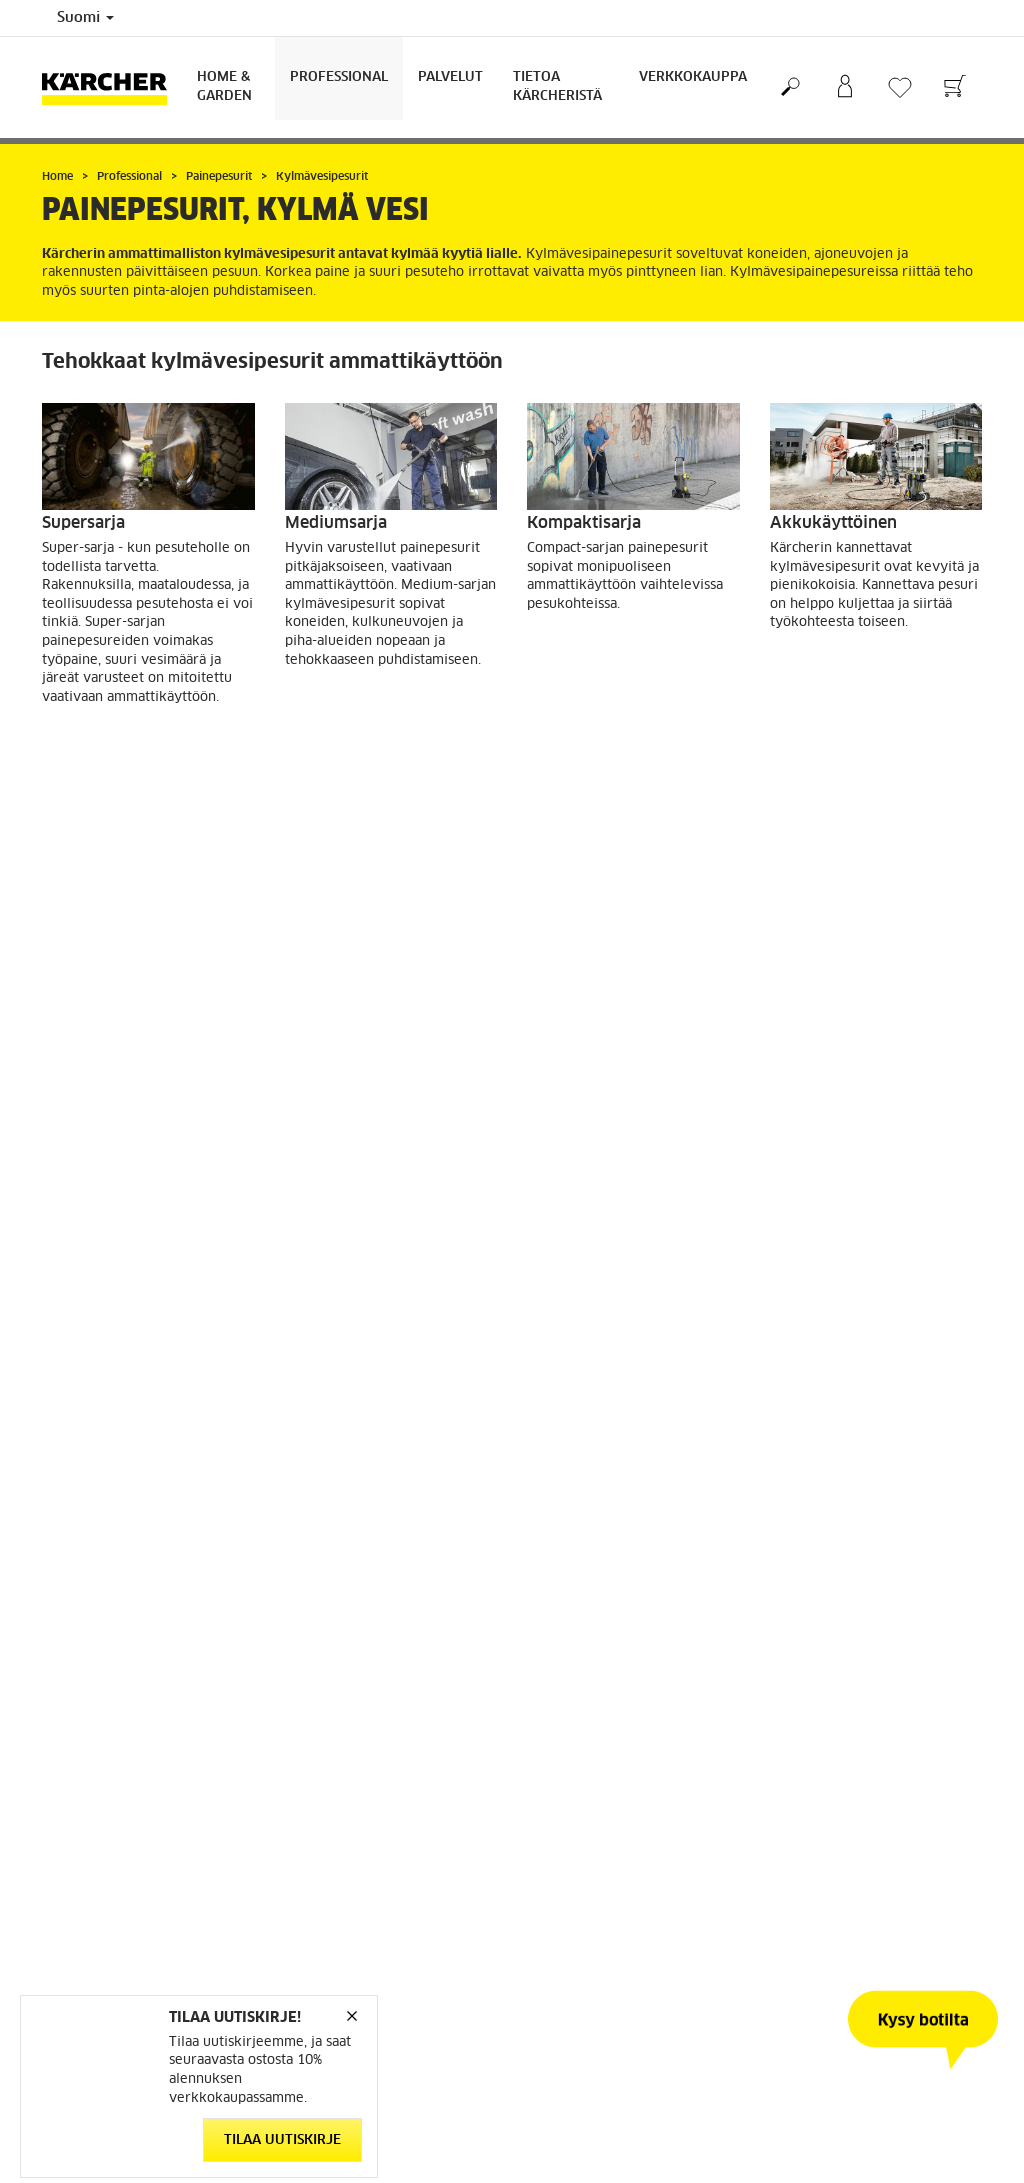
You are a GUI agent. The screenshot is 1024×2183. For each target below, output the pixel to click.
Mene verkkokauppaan (109, 1802)
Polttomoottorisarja (362, 911)
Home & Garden (224, 87)
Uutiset (791, 1874)
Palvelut (450, 77)
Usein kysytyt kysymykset (607, 1874)
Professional (339, 77)
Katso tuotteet (120, 749)
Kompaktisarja (584, 523)
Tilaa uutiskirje (282, 2140)
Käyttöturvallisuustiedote (603, 1826)
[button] (501, 1666)
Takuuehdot (562, 1850)
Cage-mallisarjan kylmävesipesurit (595, 920)
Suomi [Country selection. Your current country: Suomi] (85, 18)
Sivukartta (801, 1826)
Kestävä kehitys (818, 1802)
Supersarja (83, 523)
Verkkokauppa (693, 77)
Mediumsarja (336, 523)
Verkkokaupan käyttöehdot (123, 1826)
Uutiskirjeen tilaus (824, 1898)
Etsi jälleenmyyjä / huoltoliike (617, 1802)
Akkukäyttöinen (833, 523)
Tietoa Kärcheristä (557, 87)
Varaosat (68, 1850)
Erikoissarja (88, 911)
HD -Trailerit (818, 911)
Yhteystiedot (566, 1898)
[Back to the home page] (112, 87)
